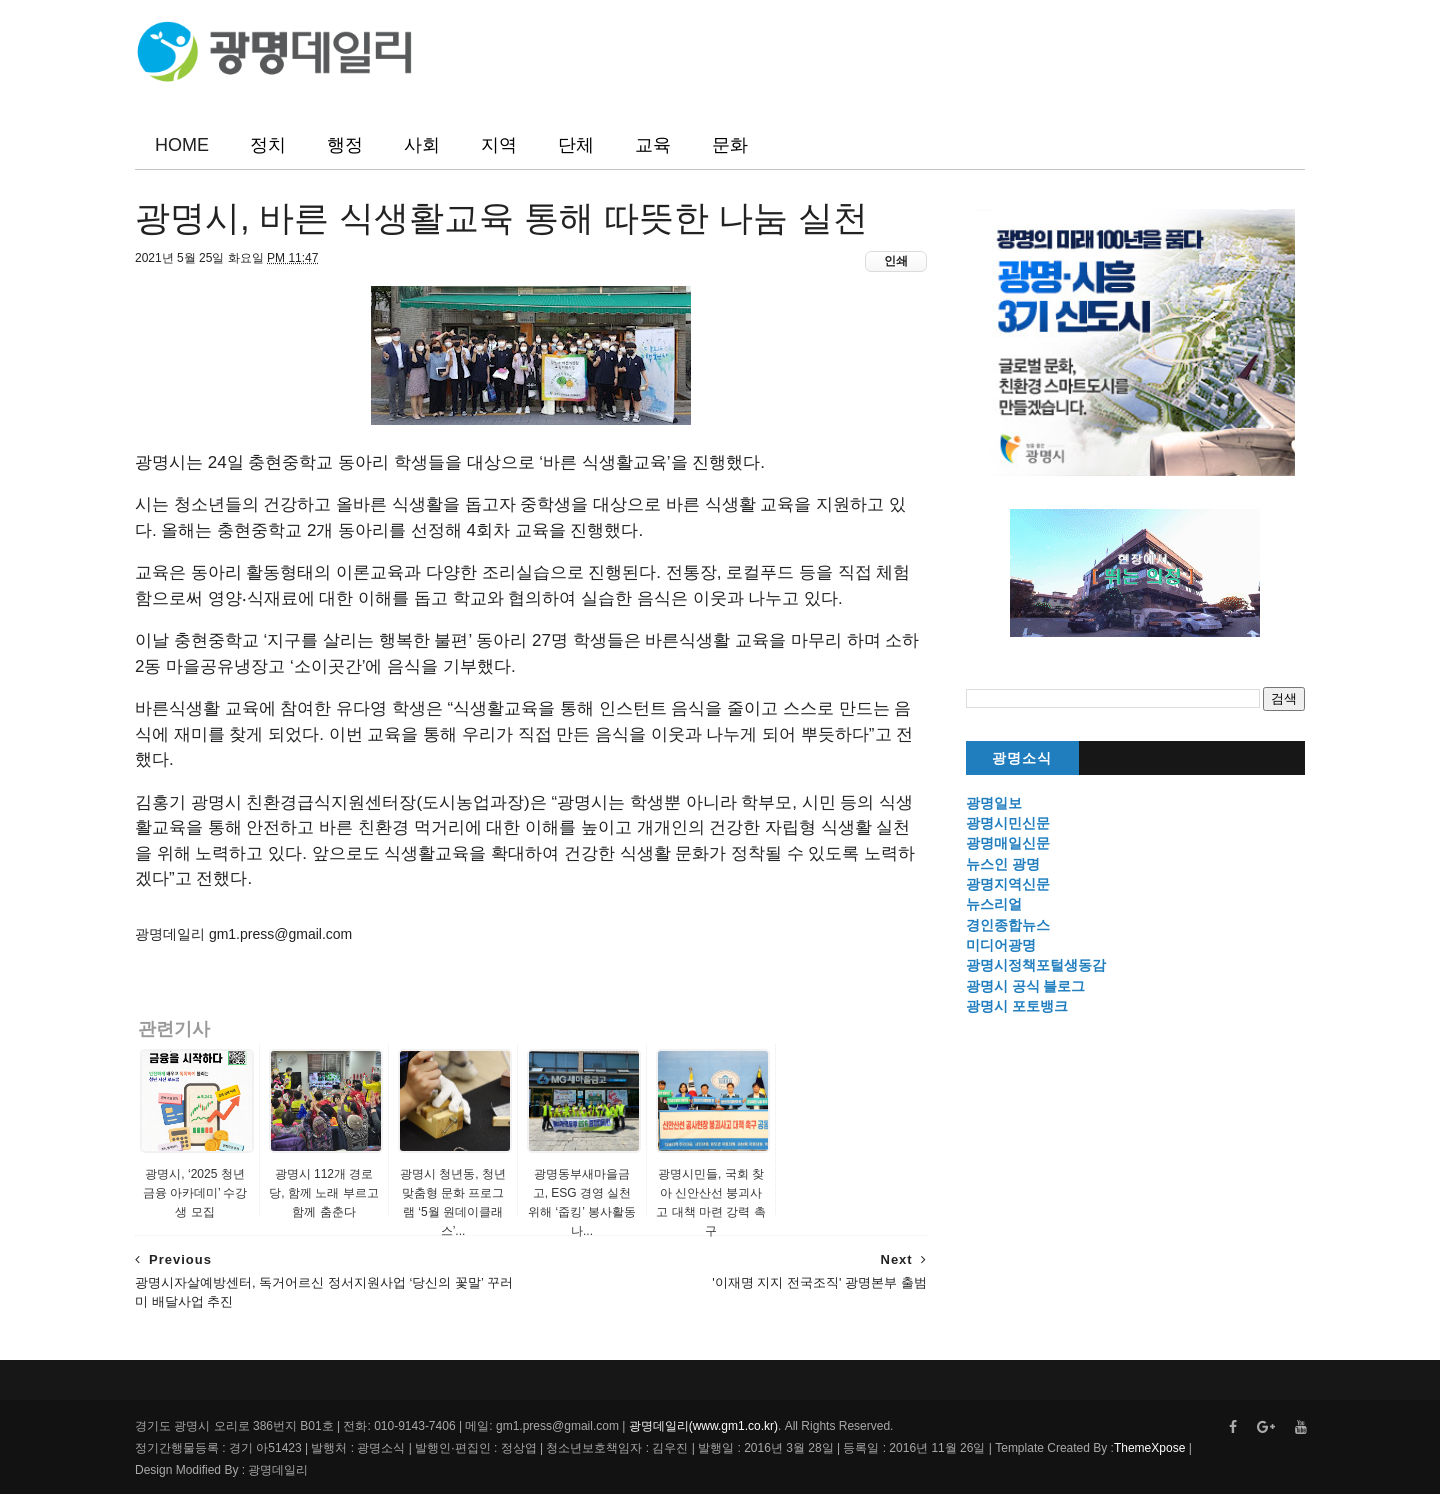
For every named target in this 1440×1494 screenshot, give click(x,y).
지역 (499, 145)
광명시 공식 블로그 (1026, 986)
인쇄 (896, 261)
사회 (422, 145)
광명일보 (994, 803)
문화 (730, 145)
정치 (268, 145)
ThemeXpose (1149, 1448)
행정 (345, 145)
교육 (653, 145)
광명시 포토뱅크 (1017, 1006)
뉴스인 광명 (1003, 864)
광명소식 (1022, 758)
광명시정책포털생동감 (1036, 965)
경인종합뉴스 (1008, 925)
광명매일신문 (1008, 843)
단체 (576, 145)
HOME (182, 145)
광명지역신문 (1008, 884)
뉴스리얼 (994, 904)
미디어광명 (1001, 945)
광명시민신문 (1008, 823)
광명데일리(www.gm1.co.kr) (703, 1426)
